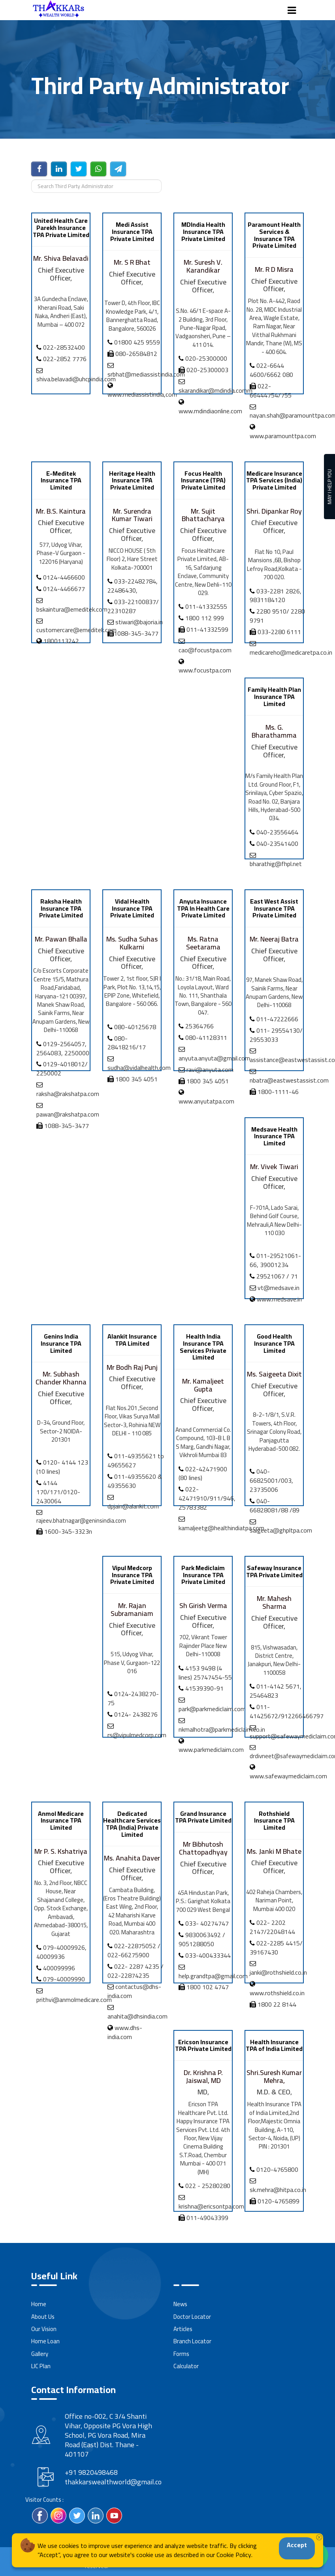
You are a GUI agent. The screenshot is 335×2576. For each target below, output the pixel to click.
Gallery (39, 2353)
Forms (181, 2353)
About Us (43, 2316)
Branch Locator (192, 2341)
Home (38, 2304)
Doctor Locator (192, 2316)
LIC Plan (41, 2366)
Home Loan (45, 2341)
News (180, 2304)
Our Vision (43, 2329)
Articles (182, 2329)
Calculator (186, 2366)
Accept (297, 2545)
